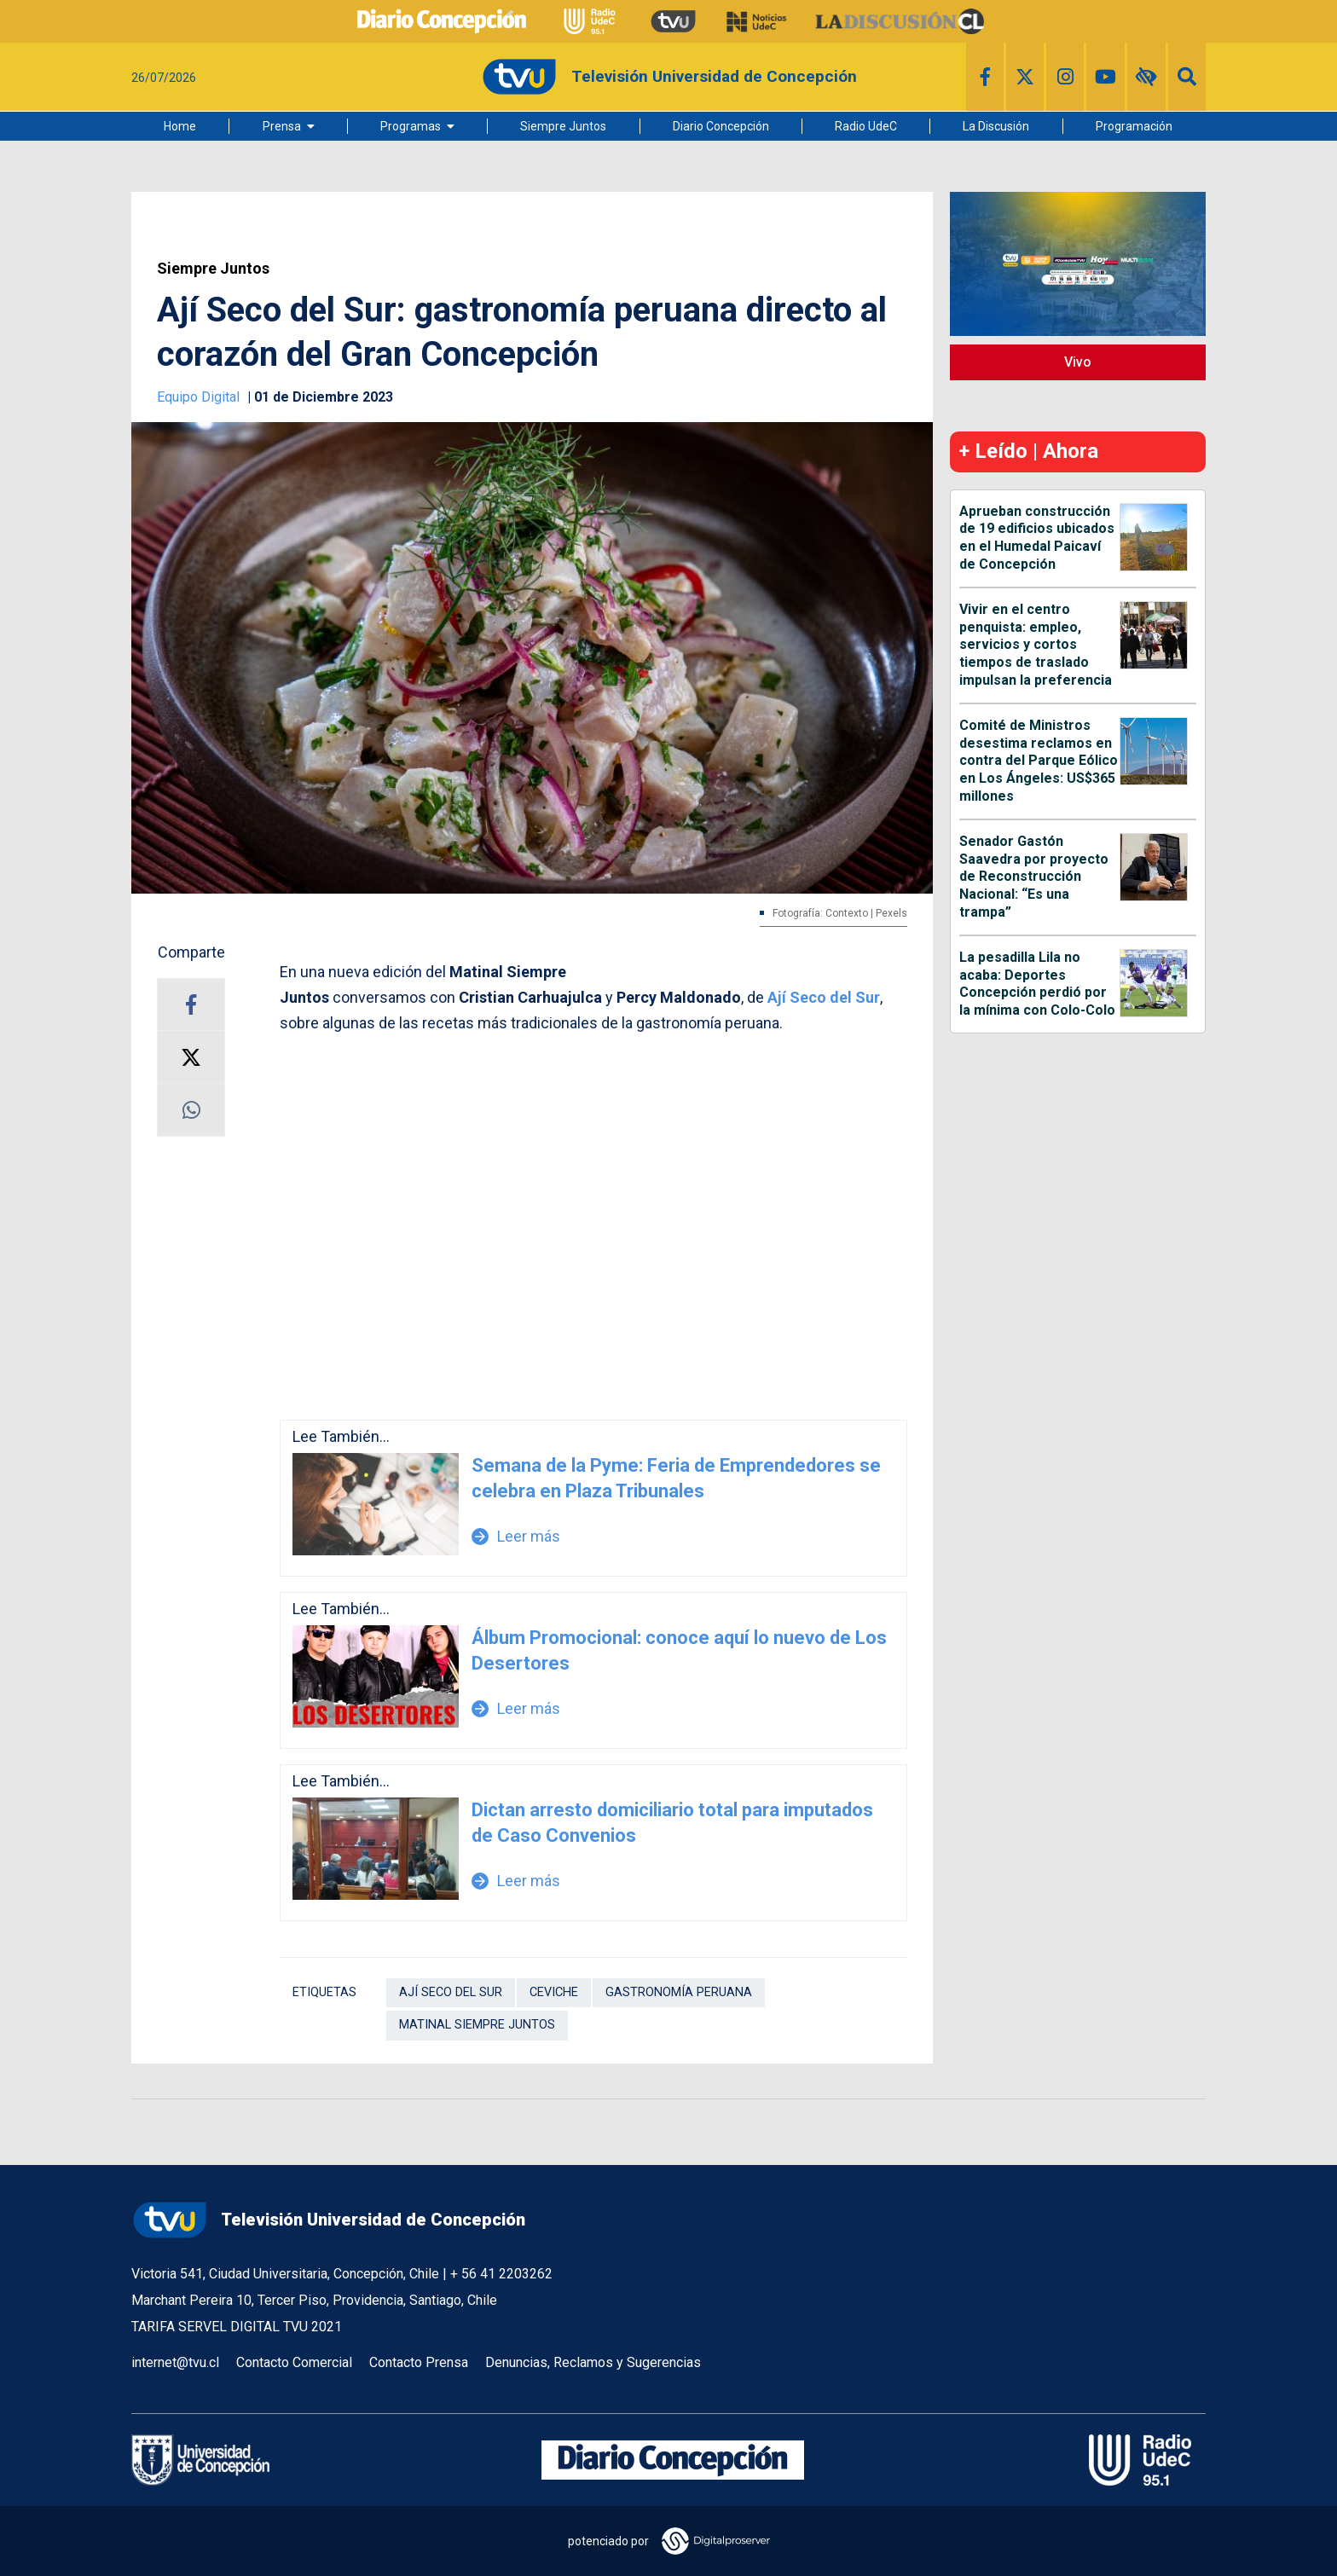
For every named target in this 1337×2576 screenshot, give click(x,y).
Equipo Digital (200, 397)
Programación (1134, 126)
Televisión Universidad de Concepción (328, 2220)
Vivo (1077, 362)
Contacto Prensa (418, 2362)
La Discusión (996, 126)
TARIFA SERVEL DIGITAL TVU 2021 (236, 2326)
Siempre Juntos (563, 126)
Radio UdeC (866, 126)
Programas (410, 126)
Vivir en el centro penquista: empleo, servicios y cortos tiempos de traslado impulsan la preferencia (1035, 644)
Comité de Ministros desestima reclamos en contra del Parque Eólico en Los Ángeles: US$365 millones (1038, 760)
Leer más (516, 1536)
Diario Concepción (721, 126)
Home (180, 126)
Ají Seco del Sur (823, 997)
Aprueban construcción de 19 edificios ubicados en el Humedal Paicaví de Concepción (1036, 537)
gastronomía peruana (678, 1992)
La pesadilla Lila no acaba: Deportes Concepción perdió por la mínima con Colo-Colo (1037, 983)
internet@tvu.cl (175, 2362)
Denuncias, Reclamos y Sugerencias (593, 2362)
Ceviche (554, 1992)
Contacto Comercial (294, 2362)
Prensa (282, 126)
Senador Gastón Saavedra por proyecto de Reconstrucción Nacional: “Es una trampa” (1033, 876)
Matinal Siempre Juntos (477, 2024)
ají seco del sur (450, 1992)
